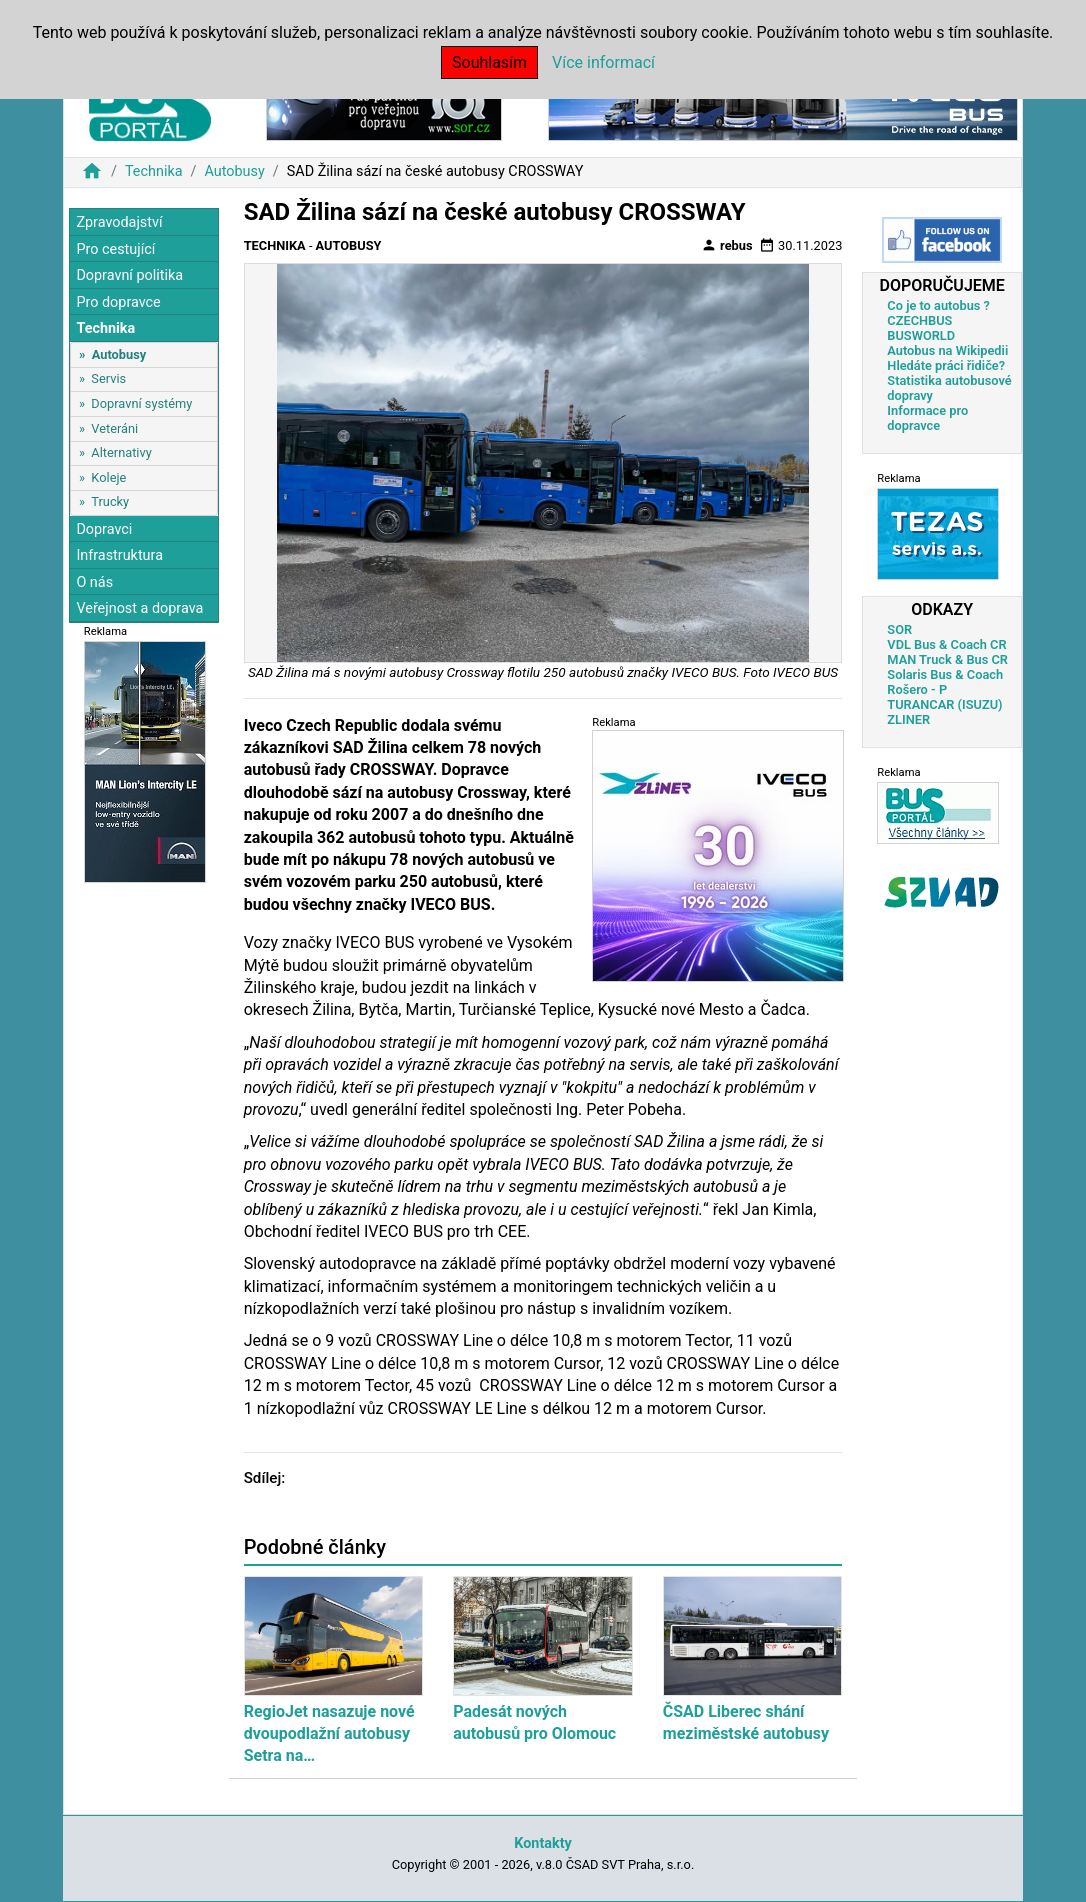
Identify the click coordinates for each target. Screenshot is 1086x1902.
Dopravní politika (129, 275)
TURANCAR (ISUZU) (944, 704)
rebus (727, 245)
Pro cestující (115, 249)
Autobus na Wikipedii (947, 350)
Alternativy (121, 452)
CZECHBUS (919, 320)
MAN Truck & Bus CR (947, 659)
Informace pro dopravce (927, 418)
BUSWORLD (921, 335)
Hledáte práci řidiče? (946, 365)
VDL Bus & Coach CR (946, 644)
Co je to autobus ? (938, 305)
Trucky (110, 501)
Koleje (108, 477)
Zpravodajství (119, 222)
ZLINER (908, 719)
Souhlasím (489, 62)
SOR (899, 629)
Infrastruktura (119, 555)
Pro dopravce (118, 302)
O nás (94, 582)
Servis (108, 378)
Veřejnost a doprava (139, 608)
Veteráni (114, 428)
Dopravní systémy (141, 403)
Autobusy (234, 171)
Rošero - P (917, 689)
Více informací (603, 62)
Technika (154, 171)
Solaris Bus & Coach (945, 674)
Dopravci (104, 529)
